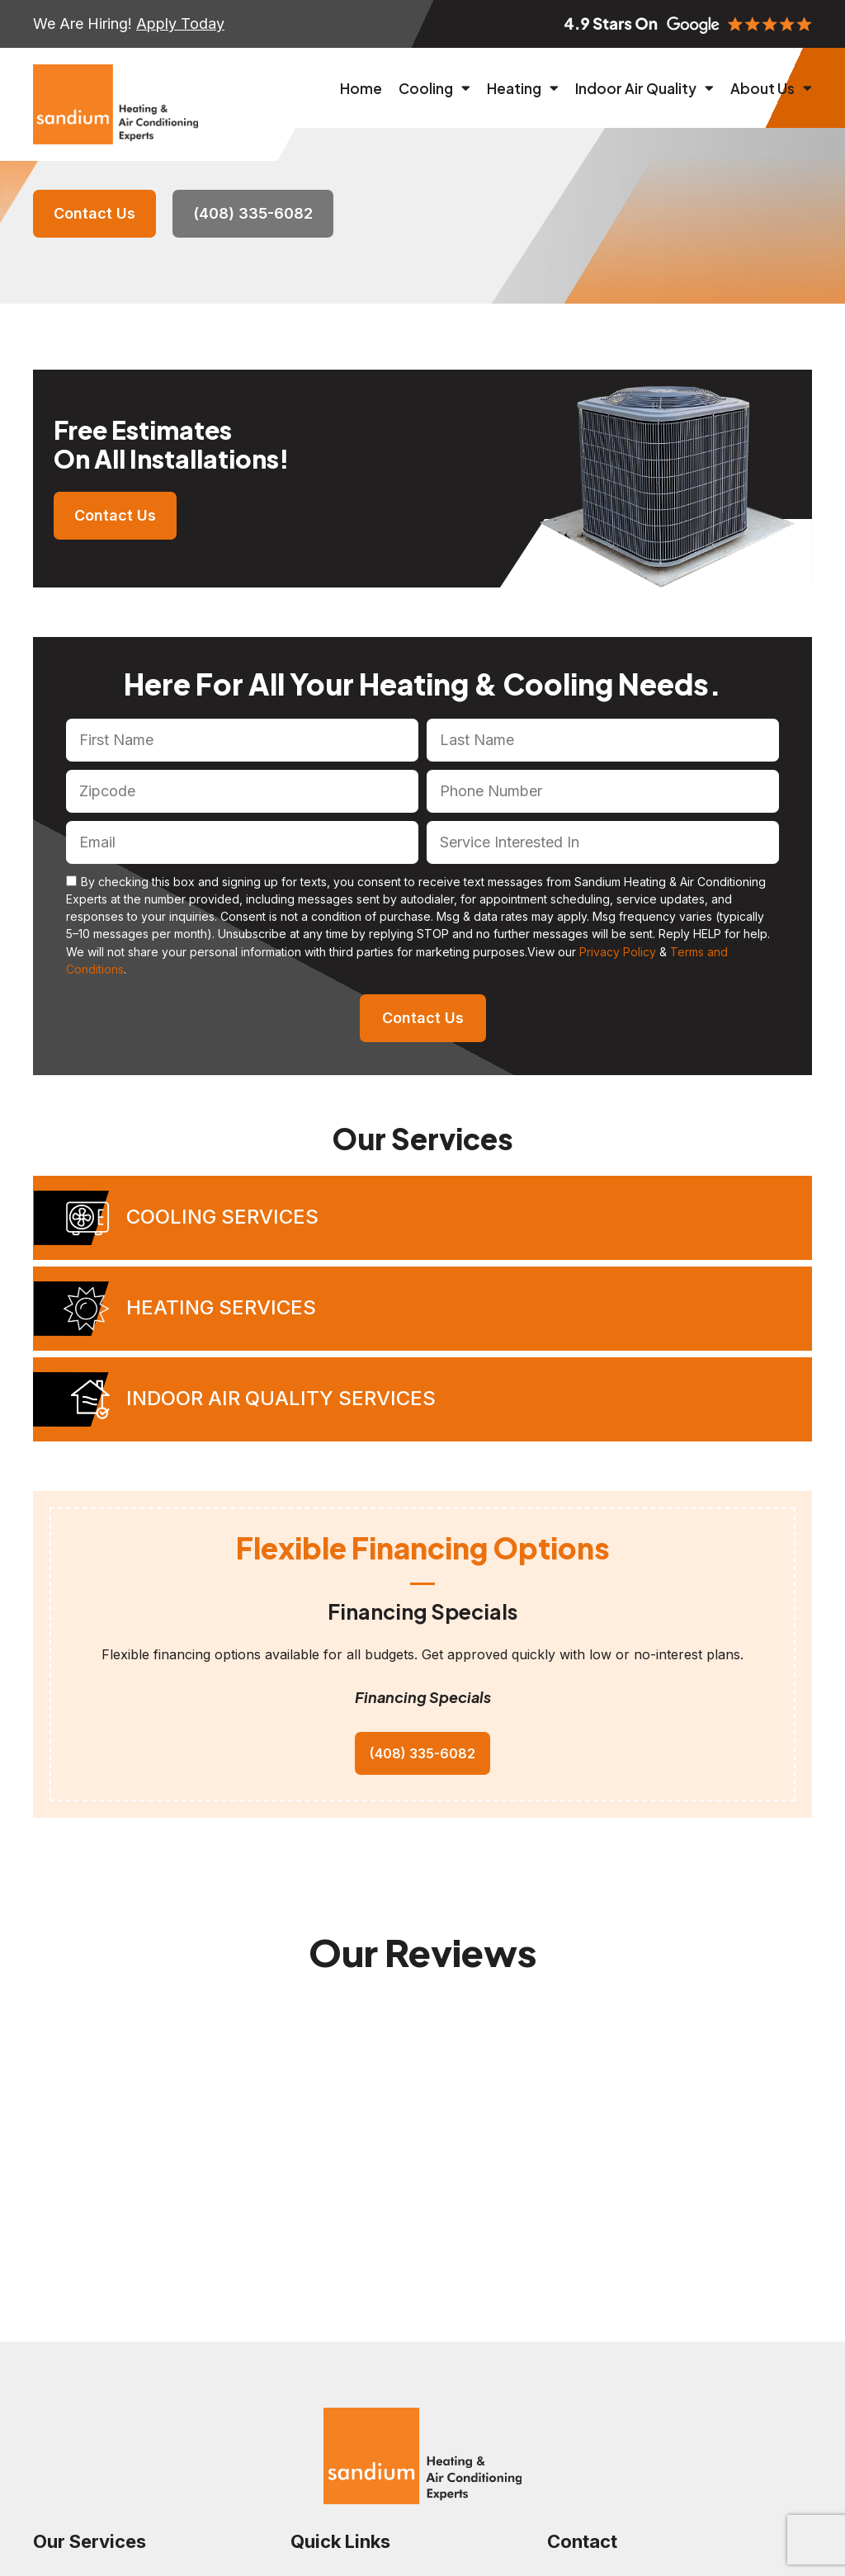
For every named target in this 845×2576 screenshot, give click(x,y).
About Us (771, 88)
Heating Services (221, 1307)
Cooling (434, 88)
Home (361, 88)
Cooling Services (222, 1217)
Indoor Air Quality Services (281, 1398)
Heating (523, 88)
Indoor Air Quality (644, 88)
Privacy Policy (617, 952)
